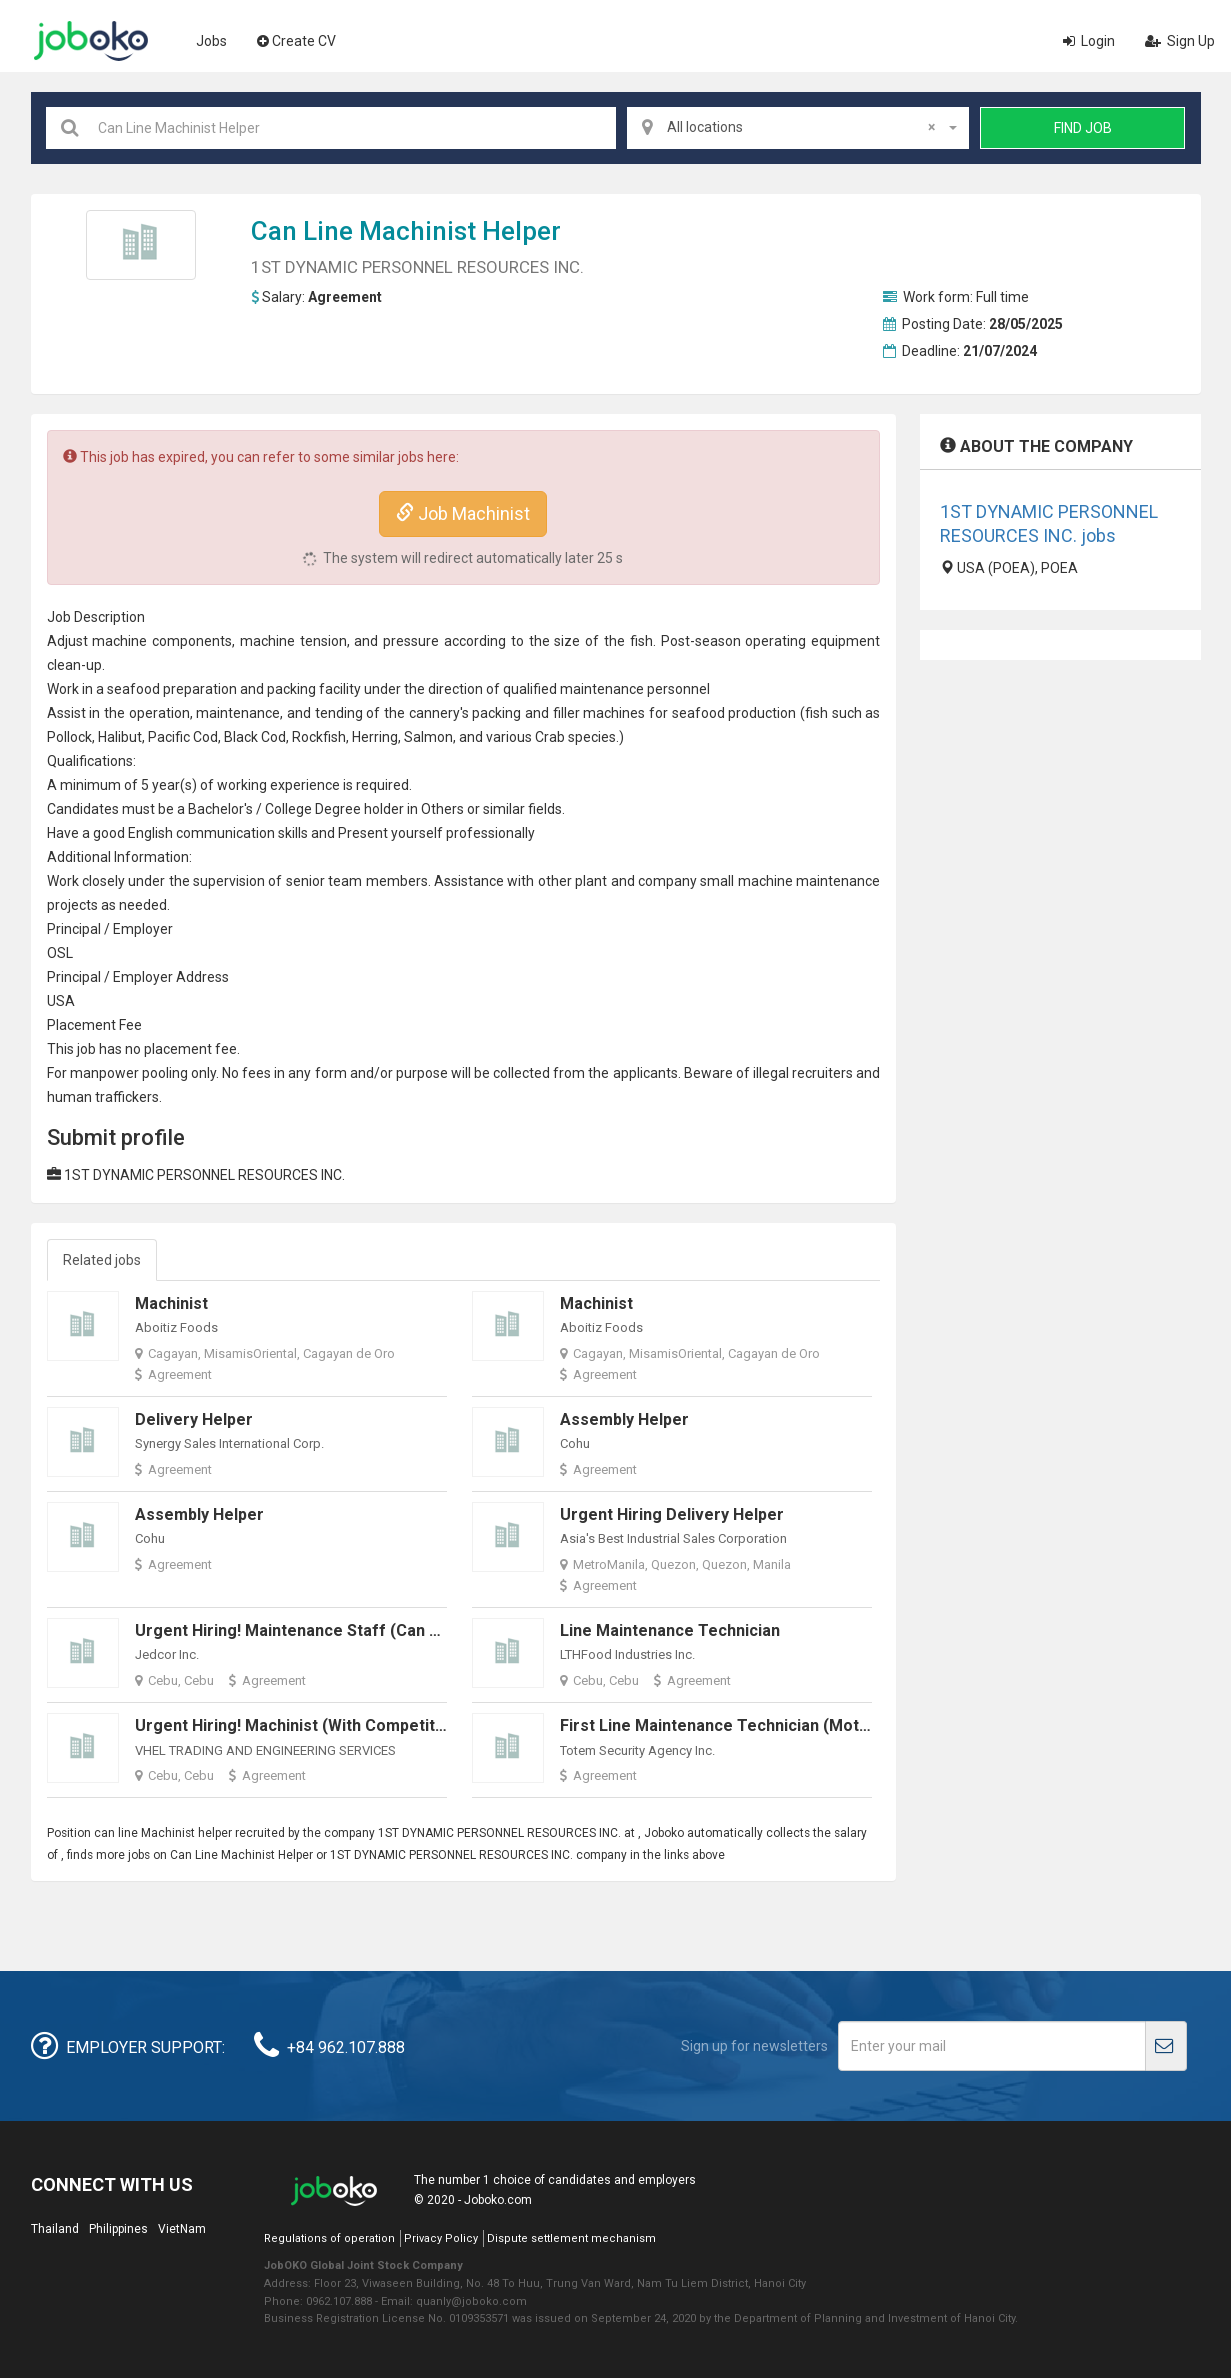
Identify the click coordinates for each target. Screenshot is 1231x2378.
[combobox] (798, 128)
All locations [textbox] (801, 127)
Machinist (417, 231)
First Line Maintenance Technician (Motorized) (737, 1725)
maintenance (602, 689)
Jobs (211, 41)
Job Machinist (463, 513)
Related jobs (102, 1260)
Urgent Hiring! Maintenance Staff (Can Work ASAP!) (330, 1630)
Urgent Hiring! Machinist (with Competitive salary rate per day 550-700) (408, 1725)
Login (1089, 41)
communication (225, 833)
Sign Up (1180, 41)
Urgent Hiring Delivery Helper (672, 1514)
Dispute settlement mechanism (571, 2238)
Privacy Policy (441, 2238)
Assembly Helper (624, 1419)
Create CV (296, 41)
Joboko (91, 41)
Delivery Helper (194, 1419)
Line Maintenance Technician (670, 1630)
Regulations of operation (329, 2238)
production (762, 713)
